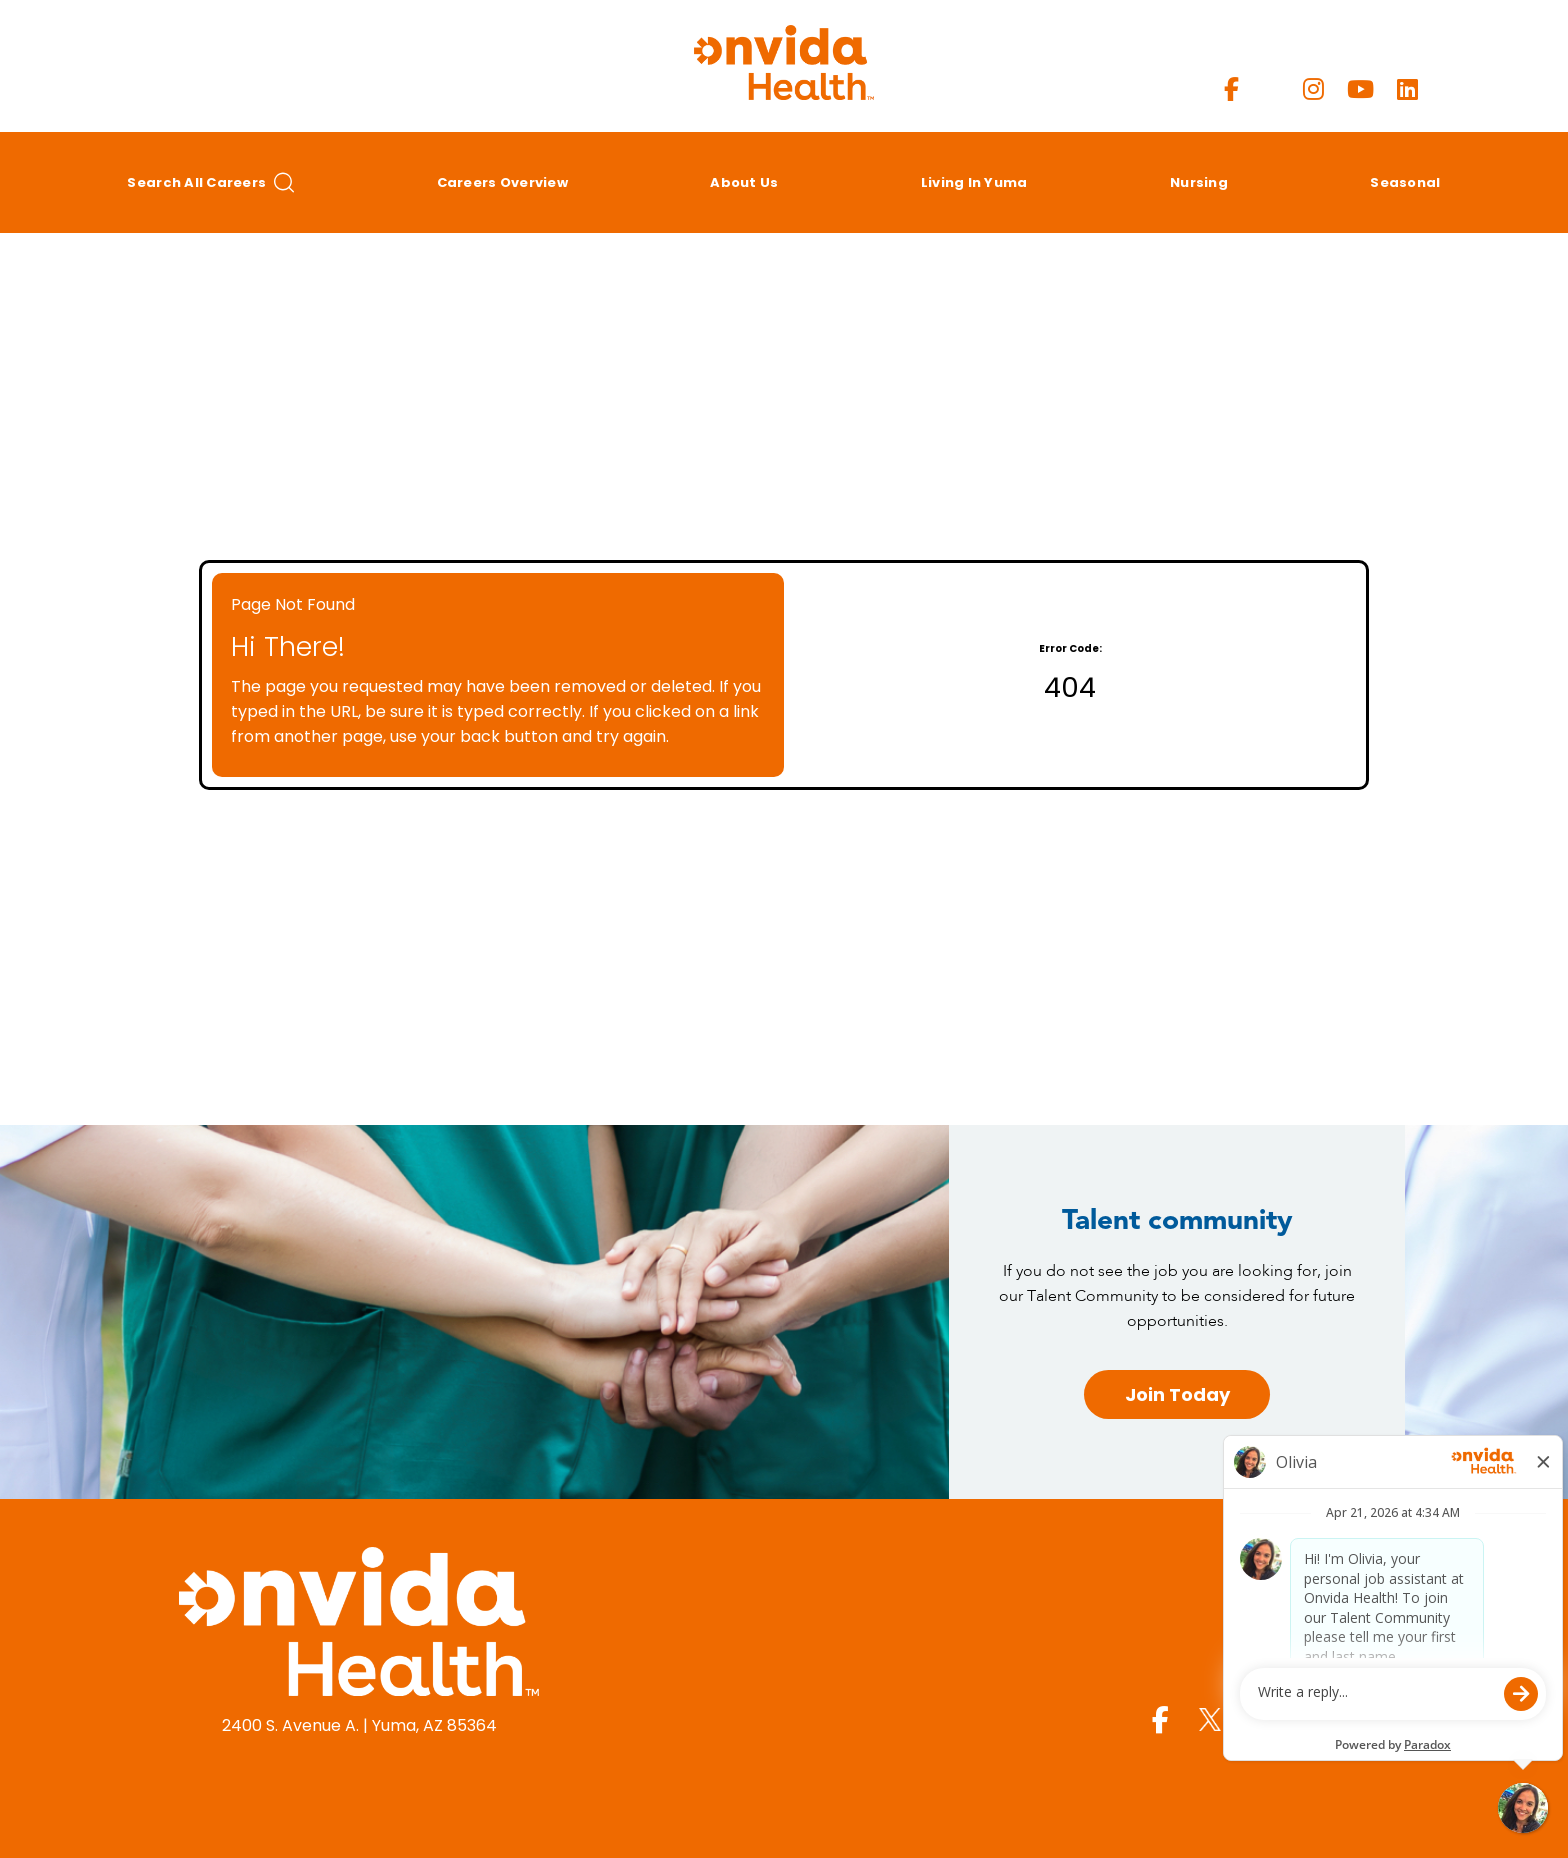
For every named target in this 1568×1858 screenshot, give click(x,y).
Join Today (1177, 1394)
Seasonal (1405, 182)
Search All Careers (210, 182)
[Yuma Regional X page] (1271, 89)
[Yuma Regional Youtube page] (1360, 89)
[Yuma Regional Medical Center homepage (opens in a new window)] (359, 1625)
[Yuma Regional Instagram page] (1313, 89)
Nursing (1199, 182)
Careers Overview (502, 182)
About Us (744, 182)
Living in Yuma (974, 182)
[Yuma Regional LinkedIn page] (1407, 89)
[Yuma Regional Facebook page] (1231, 89)
